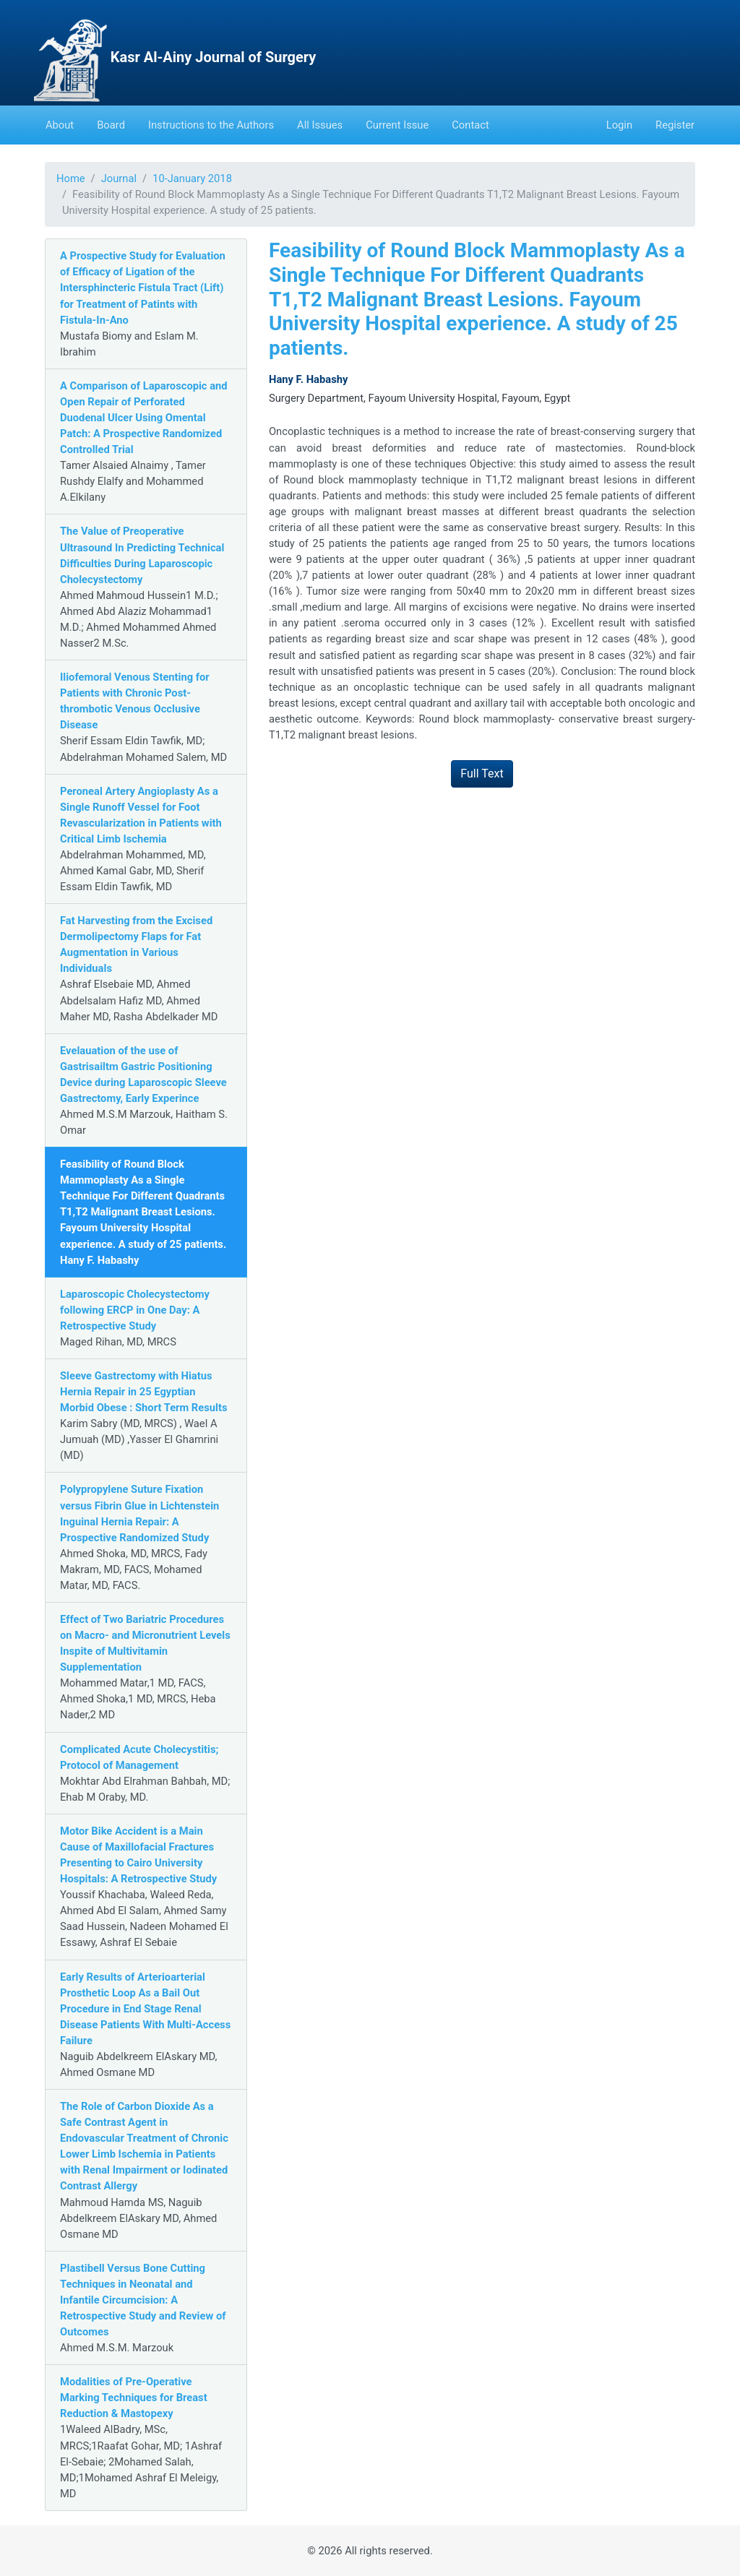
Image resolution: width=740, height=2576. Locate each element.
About (60, 125)
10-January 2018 (192, 178)
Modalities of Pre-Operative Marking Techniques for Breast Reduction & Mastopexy (133, 2397)
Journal (119, 178)
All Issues (320, 125)
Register (674, 125)
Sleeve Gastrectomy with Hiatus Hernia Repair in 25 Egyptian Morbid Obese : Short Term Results (144, 1391)
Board (111, 125)
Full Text (481, 773)
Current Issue (397, 125)
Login (619, 125)
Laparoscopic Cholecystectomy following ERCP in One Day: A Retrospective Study (135, 1310)
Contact (470, 125)
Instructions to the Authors (211, 125)
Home (70, 178)
